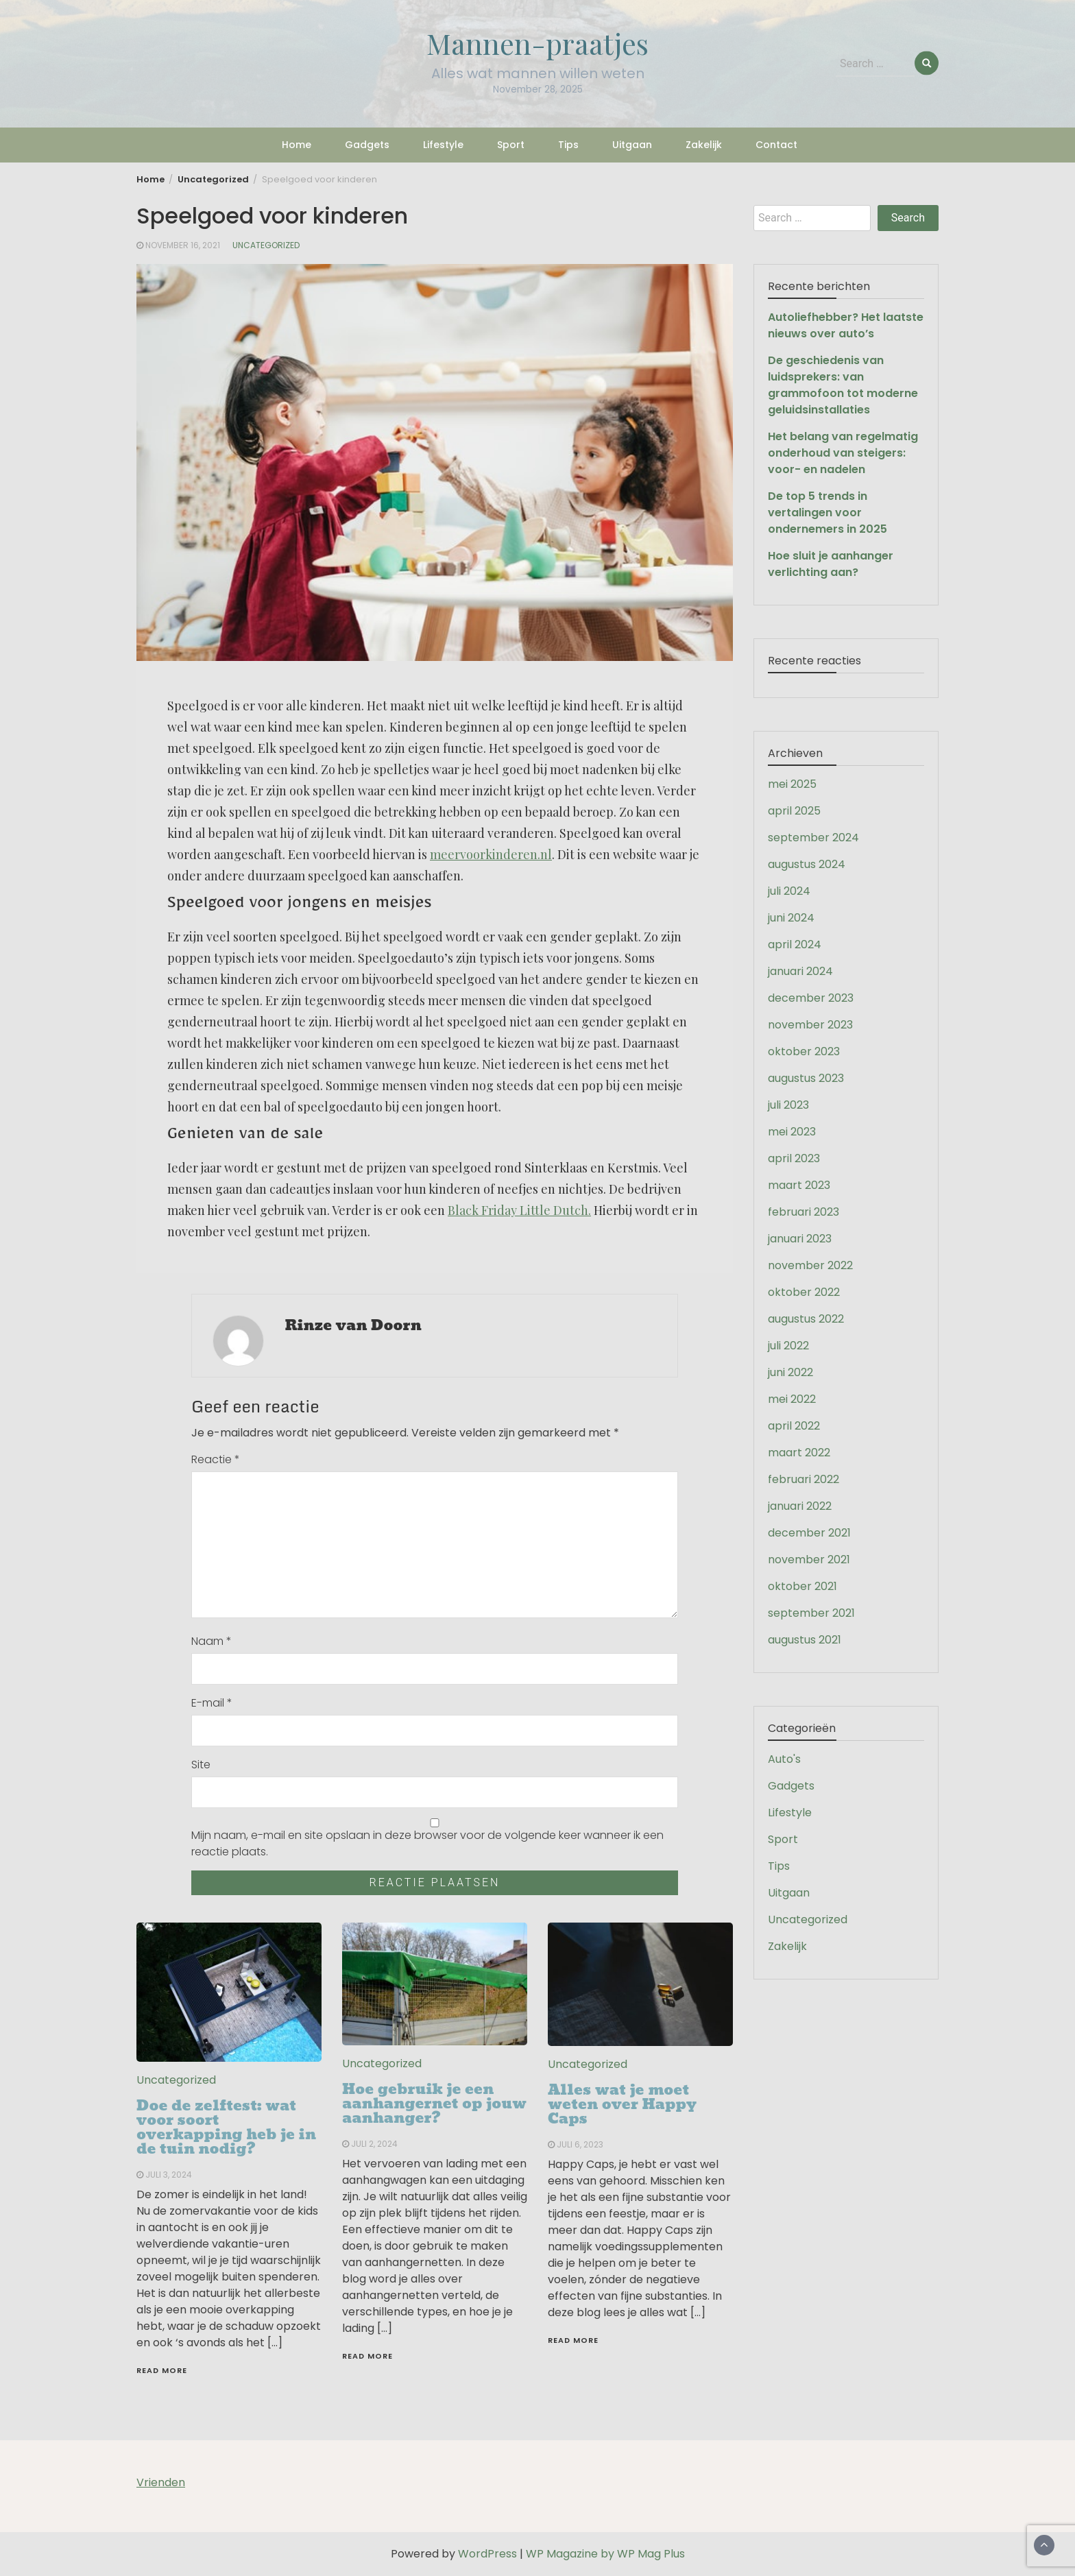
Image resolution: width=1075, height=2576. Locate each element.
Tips (568, 145)
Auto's (784, 1759)
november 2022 (810, 1265)
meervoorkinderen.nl (491, 854)
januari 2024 (800, 971)
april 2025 (794, 811)
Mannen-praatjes (537, 43)
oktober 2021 (802, 1586)
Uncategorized (266, 245)
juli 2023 (788, 1105)
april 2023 (794, 1158)
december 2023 (811, 998)
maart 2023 (799, 1185)
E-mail (211, 1703)
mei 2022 (792, 1399)
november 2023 (810, 1025)
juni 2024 (791, 918)
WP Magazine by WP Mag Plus (605, 2554)
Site (200, 1764)
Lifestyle (443, 145)
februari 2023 (803, 1212)
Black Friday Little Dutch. (519, 1210)
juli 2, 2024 (374, 2144)
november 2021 (809, 1559)
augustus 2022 (806, 1319)
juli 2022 (788, 1345)
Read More (161, 2370)
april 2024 (794, 944)
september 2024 (813, 837)
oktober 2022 (804, 1292)
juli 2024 (789, 891)
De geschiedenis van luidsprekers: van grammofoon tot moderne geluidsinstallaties (843, 385)
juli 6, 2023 (580, 2144)
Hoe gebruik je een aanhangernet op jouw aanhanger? (434, 2103)
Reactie (215, 1459)
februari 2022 (803, 1479)
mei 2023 (792, 1132)
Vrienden (160, 2482)
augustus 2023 (806, 1078)
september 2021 (811, 1613)
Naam (211, 1641)
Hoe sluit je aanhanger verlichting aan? (830, 564)
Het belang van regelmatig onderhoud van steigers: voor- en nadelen (843, 453)
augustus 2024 (806, 864)
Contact (776, 145)
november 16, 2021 (182, 245)
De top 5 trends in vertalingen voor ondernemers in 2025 (827, 512)
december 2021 (809, 1533)
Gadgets (367, 145)
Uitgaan (632, 145)
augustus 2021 (804, 1640)
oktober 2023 (804, 1051)
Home (296, 145)
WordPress (487, 2554)
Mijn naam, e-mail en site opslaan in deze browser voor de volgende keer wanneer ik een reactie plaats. (427, 1843)
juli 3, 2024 (168, 2174)
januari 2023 (800, 1239)
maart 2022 (799, 1452)
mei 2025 (792, 784)
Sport (510, 145)
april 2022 (794, 1426)
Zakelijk (704, 145)
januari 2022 (800, 1506)
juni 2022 (790, 1372)
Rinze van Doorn (353, 1325)
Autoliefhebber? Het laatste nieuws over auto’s (845, 325)
